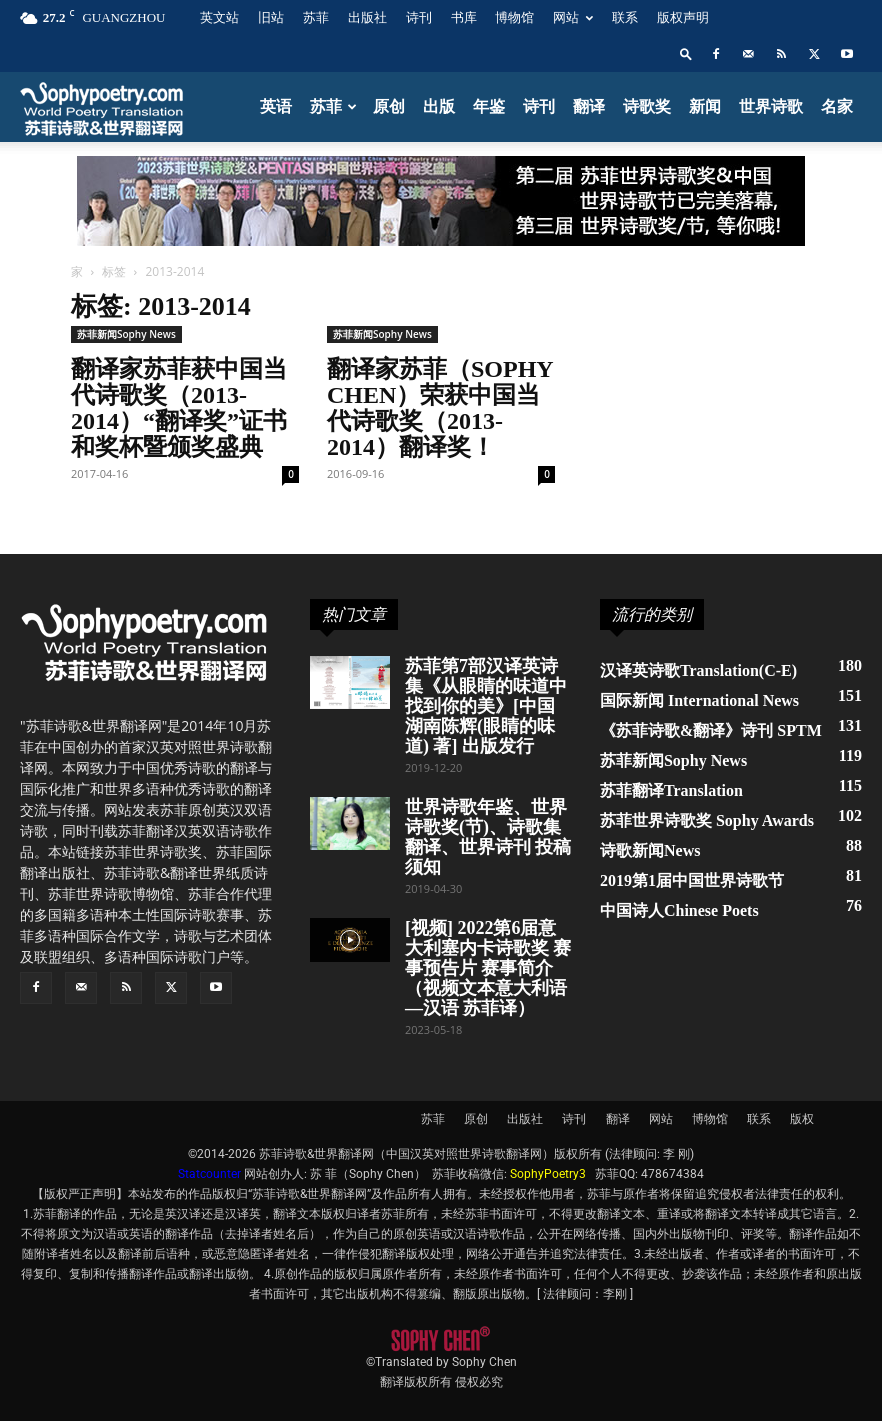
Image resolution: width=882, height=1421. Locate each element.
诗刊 (419, 17)
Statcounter (209, 1174)
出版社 (367, 17)
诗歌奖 (647, 106)
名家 (837, 106)
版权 (802, 1118)
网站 (573, 17)
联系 (625, 17)
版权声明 (683, 17)
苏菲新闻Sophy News (126, 334)
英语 (276, 106)
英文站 (219, 17)
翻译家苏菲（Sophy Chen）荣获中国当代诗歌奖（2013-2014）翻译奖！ (440, 408)
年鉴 (489, 106)
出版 (439, 106)
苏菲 (316, 17)
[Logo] (102, 107)
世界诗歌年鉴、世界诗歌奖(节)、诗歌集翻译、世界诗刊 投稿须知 (488, 837)
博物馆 (514, 17)
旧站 (271, 17)
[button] (686, 53)
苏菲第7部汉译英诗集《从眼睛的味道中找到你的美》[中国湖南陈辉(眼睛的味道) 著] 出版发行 (486, 706)
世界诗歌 (771, 106)
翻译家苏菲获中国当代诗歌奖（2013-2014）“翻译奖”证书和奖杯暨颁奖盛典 (179, 408)
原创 (389, 106)
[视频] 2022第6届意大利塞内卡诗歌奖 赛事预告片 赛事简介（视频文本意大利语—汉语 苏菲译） (488, 968)
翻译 (589, 106)
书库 (464, 17)
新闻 (705, 106)
